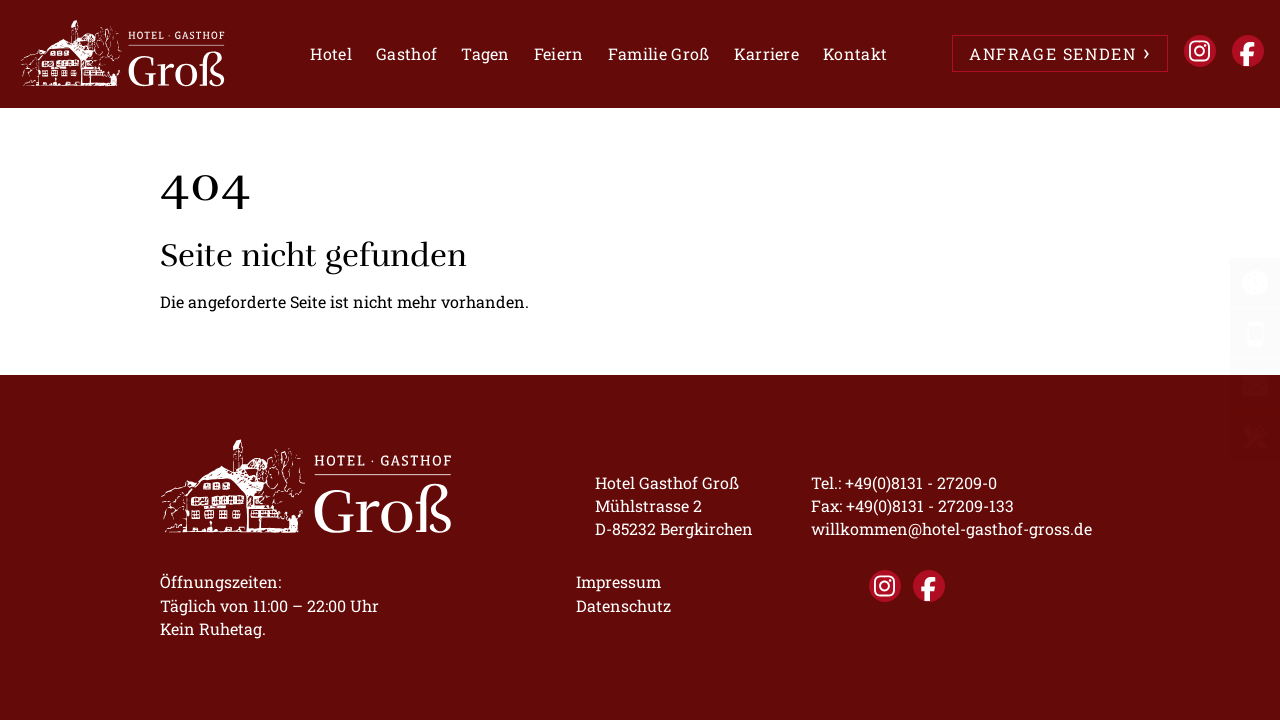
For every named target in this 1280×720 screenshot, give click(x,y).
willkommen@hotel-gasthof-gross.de (951, 528)
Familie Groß (659, 53)
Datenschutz (623, 605)
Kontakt (855, 53)
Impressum (618, 581)
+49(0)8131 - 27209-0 (921, 482)
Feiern (559, 53)
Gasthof (406, 53)
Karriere (767, 53)
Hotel (331, 53)
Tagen (485, 53)
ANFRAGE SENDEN (1052, 53)
